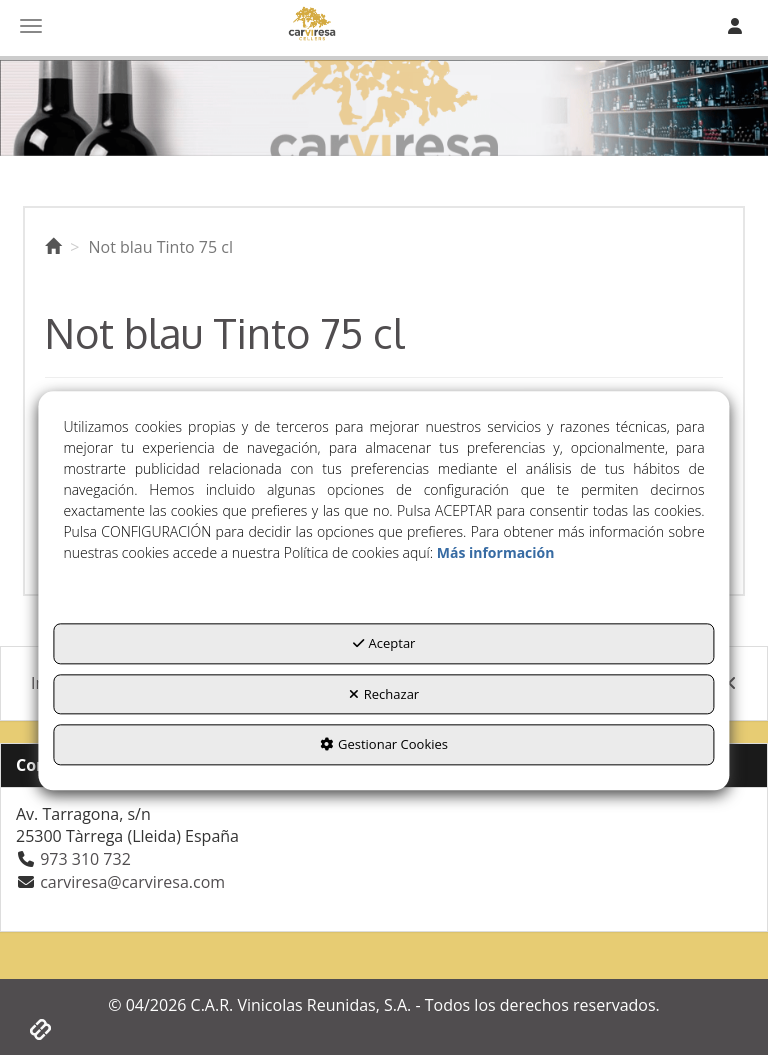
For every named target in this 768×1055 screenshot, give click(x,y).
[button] (53, 247)
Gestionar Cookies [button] (384, 745)
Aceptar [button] (384, 643)
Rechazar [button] (384, 694)
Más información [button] (496, 552)
